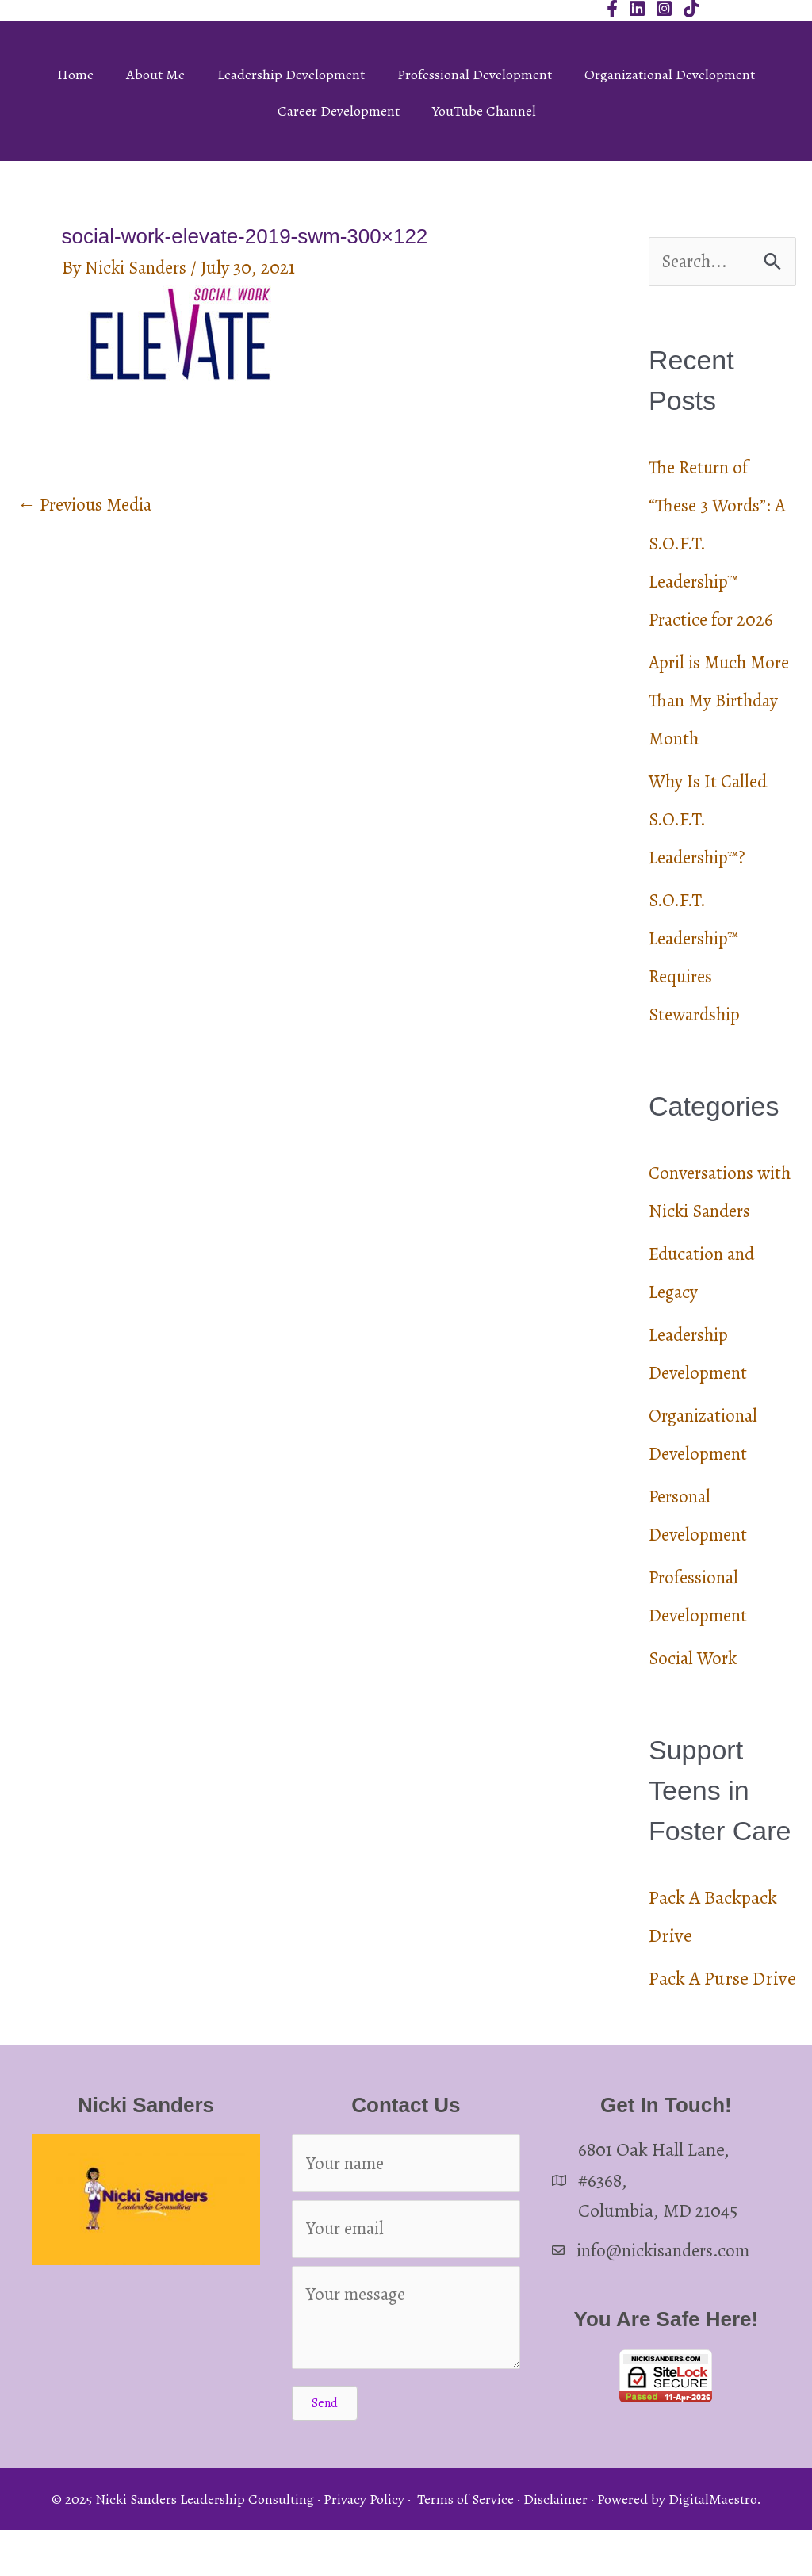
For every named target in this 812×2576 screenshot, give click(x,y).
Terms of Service (465, 2545)
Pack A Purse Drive (722, 2018)
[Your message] (406, 2363)
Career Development (339, 111)
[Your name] (406, 2205)
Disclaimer (555, 2545)
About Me (155, 74)
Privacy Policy (364, 2545)
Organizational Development (669, 74)
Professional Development (474, 74)
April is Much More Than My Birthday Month (711, 701)
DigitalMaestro (712, 2545)
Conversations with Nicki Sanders (704, 1212)
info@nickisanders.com (669, 2289)
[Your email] (406, 2273)
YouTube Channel (484, 111)
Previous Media (90, 506)
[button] (325, 2449)
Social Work (695, 1697)
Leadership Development (291, 74)
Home (75, 74)
